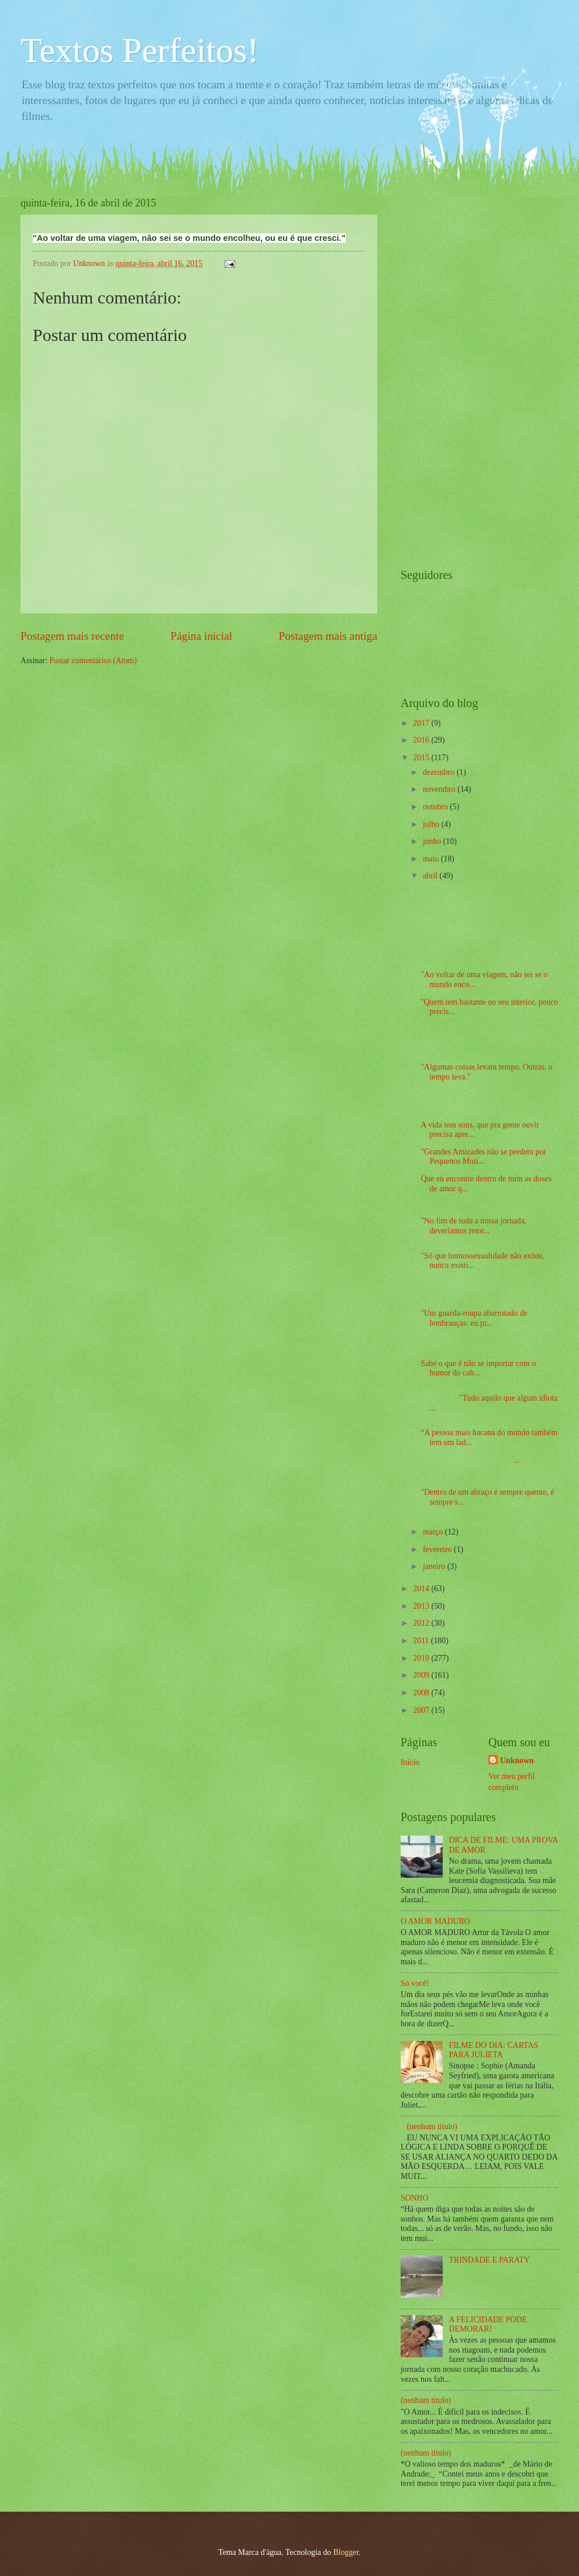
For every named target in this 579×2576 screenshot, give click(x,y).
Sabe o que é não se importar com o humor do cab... (478, 1368)
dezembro (440, 772)
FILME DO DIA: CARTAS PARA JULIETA (494, 2050)
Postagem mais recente (72, 636)
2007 (422, 1710)
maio (432, 858)
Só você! (415, 1983)
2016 (422, 740)
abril (431, 875)
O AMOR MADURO (435, 1921)
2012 (422, 1623)
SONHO (415, 2198)
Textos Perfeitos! (139, 50)
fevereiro (438, 1549)
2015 (422, 757)
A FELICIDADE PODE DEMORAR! (488, 2324)
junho (433, 841)
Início (410, 1762)
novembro (440, 789)
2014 (422, 1588)
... (470, 1460)
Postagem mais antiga (328, 636)
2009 (422, 1675)
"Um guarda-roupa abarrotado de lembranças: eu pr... (474, 1318)
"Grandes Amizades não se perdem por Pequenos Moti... (483, 1156)
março (434, 1531)
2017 (422, 723)
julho (432, 824)
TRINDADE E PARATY (489, 2260)
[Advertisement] (447, 372)
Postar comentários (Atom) (92, 660)
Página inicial (201, 636)
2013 (422, 1606)
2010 (422, 1658)
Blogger (346, 2552)
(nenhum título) (432, 2126)
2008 (422, 1692)
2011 (422, 1640)
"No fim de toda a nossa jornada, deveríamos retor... (473, 1225)
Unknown (517, 1760)
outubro (436, 806)
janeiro (435, 1566)
